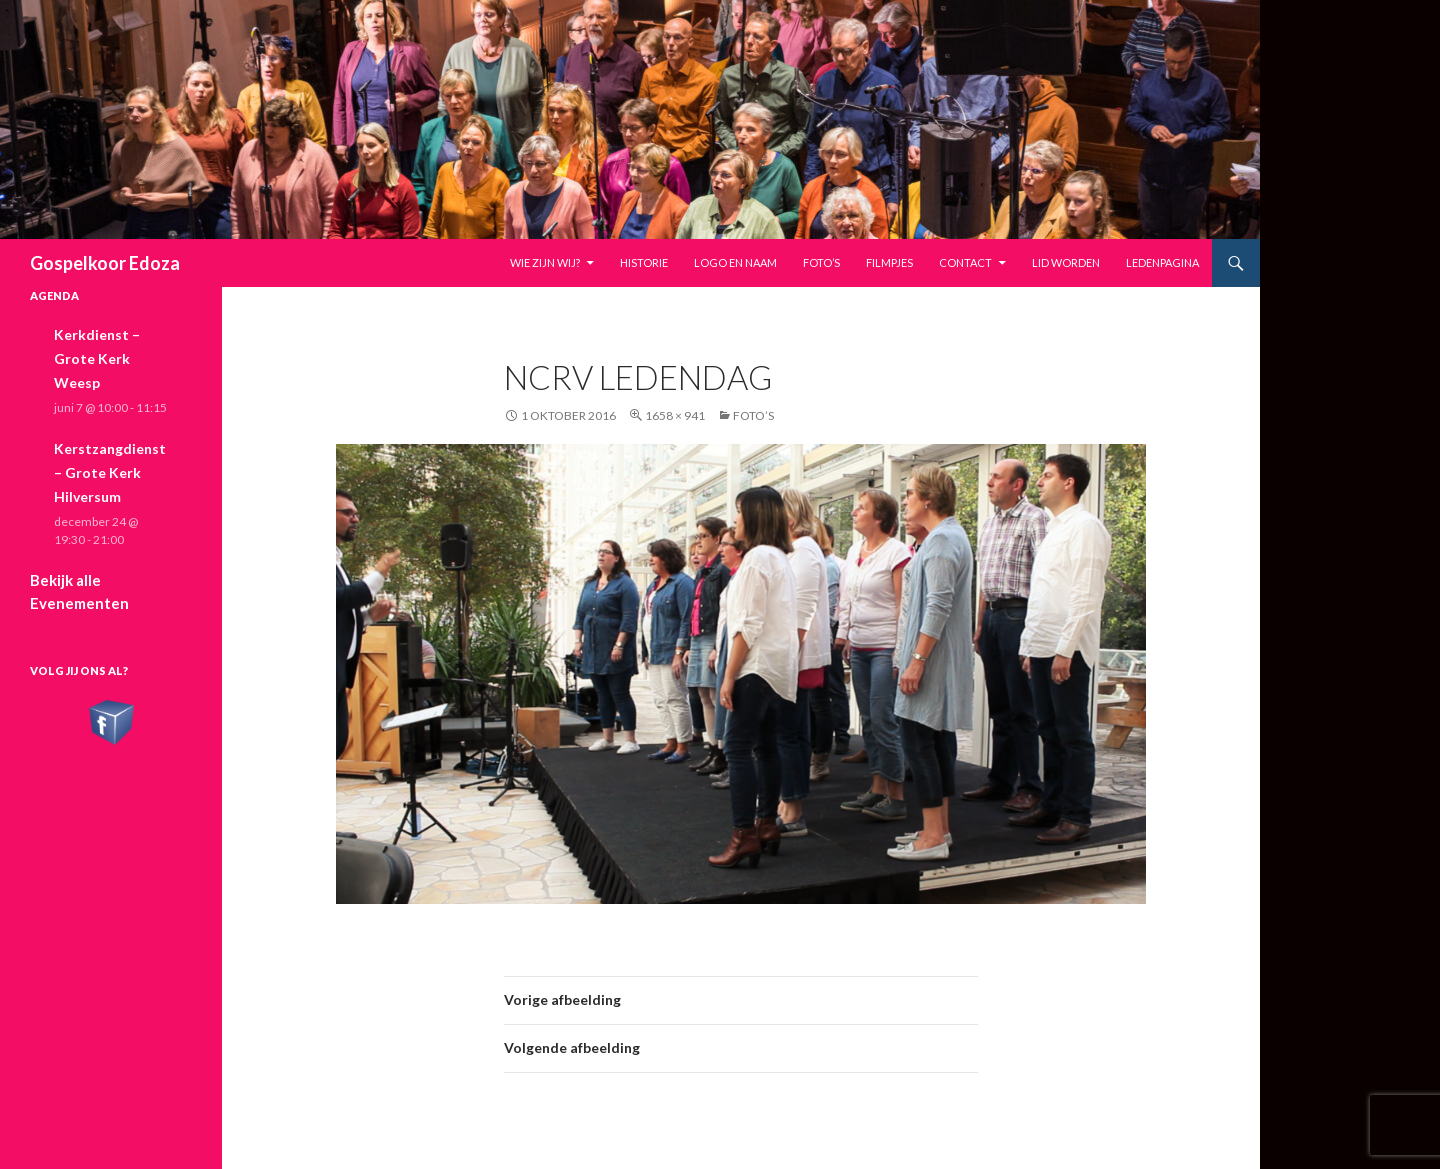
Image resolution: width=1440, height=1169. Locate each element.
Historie (644, 262)
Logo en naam (735, 262)
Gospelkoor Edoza (105, 263)
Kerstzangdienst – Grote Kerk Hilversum (110, 472)
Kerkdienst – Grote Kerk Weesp (97, 358)
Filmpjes (889, 262)
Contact (965, 262)
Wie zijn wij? (545, 262)
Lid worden (1066, 262)
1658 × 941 (675, 415)
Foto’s (821, 262)
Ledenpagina (1162, 262)
